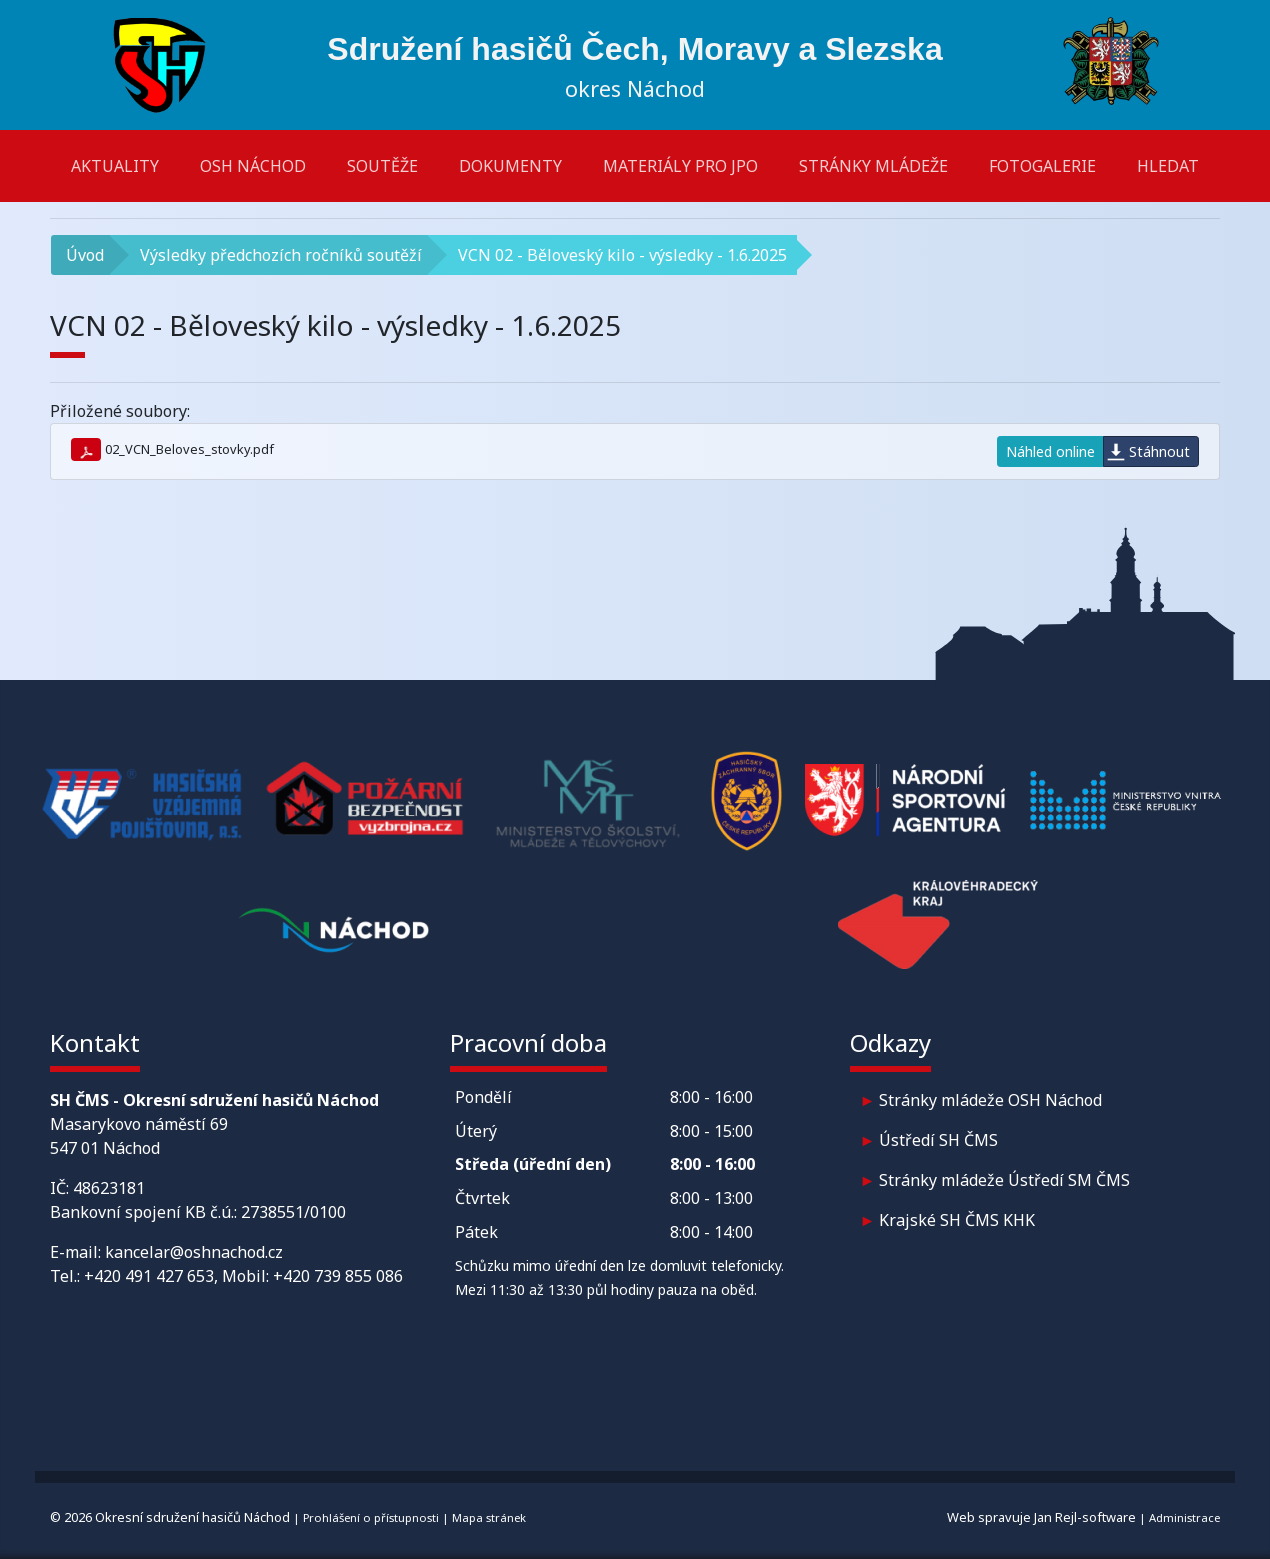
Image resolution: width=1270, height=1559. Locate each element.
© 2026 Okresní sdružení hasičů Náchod (170, 1517)
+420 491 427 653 (149, 1276)
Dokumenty (510, 166)
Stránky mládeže (873, 166)
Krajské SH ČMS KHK (957, 1220)
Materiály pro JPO (680, 166)
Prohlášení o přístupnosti (371, 1517)
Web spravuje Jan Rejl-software (1041, 1517)
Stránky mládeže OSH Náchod (990, 1100)
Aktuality (115, 166)
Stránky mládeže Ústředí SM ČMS (1004, 1180)
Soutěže (382, 166)
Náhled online (1050, 451)
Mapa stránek (489, 1517)
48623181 (109, 1188)
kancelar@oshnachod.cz (194, 1252)
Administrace (1184, 1517)
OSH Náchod (253, 166)
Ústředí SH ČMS (938, 1140)
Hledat (1168, 166)
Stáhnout (1159, 451)
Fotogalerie (1042, 166)
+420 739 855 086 (338, 1276)
